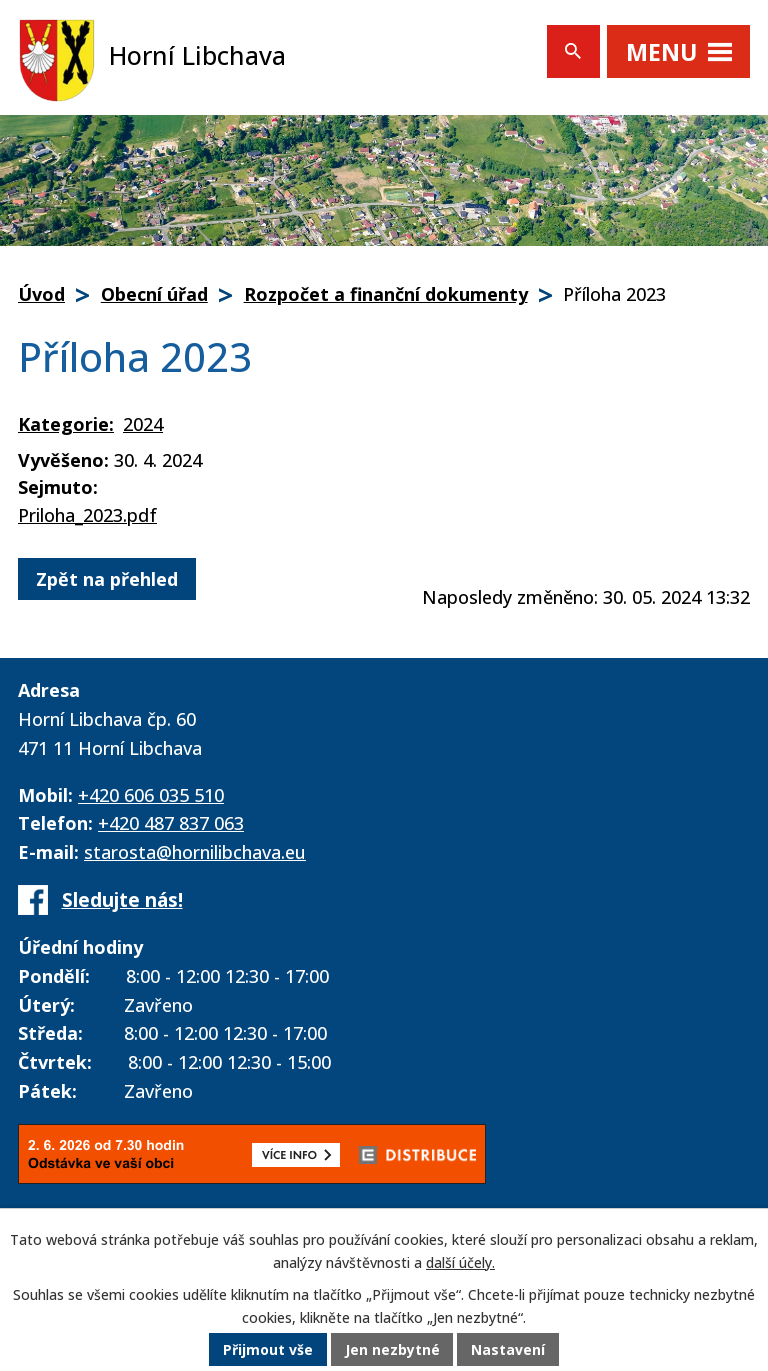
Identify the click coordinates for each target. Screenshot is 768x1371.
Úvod (41, 294)
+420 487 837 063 (171, 823)
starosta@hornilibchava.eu (195, 852)
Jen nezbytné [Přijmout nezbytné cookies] (392, 1350)
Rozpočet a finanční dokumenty (386, 294)
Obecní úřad (154, 294)
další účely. (460, 1263)
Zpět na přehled (107, 579)
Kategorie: (66, 424)
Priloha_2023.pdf (87, 515)
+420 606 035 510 (151, 795)
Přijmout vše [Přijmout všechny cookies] (268, 1350)
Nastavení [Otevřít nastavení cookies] (509, 1350)
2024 (143, 424)
